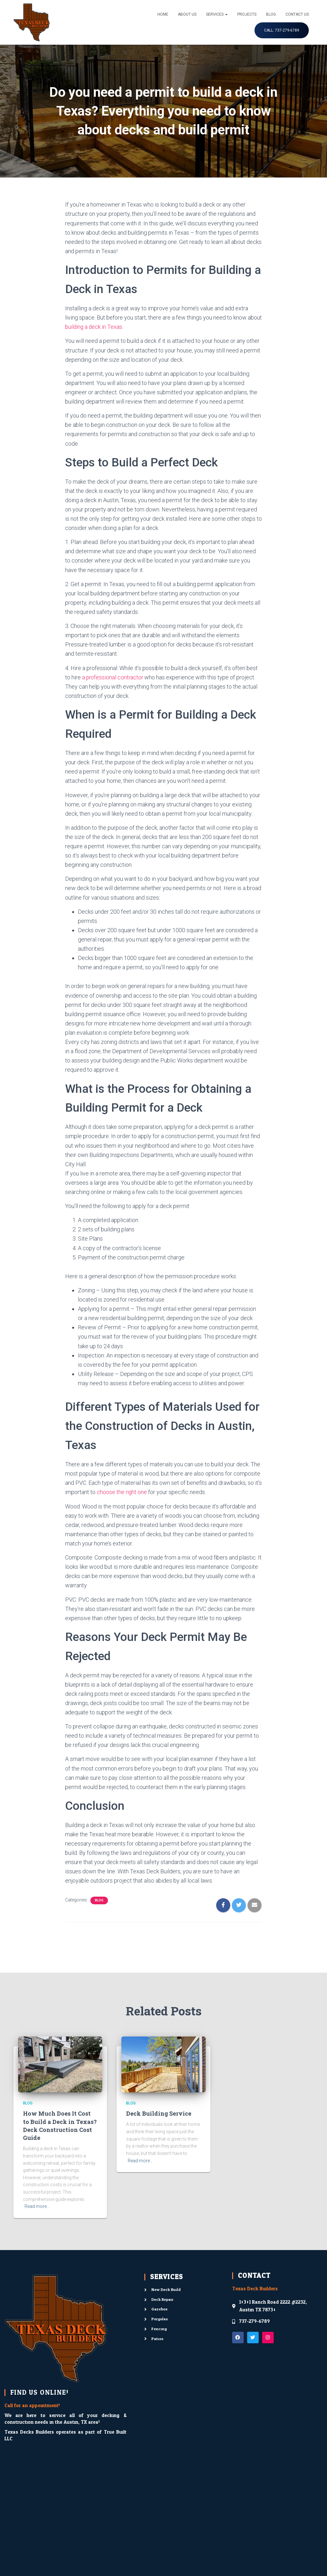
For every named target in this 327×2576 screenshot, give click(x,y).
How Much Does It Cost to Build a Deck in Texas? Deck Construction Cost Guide (60, 2126)
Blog (271, 14)
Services (217, 14)
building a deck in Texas (94, 326)
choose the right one (122, 1491)
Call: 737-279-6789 (281, 30)
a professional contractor (113, 677)
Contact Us (297, 14)
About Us (187, 14)
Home (162, 14)
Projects (246, 14)
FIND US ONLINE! (39, 2392)
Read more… (37, 2206)
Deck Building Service (158, 2113)
